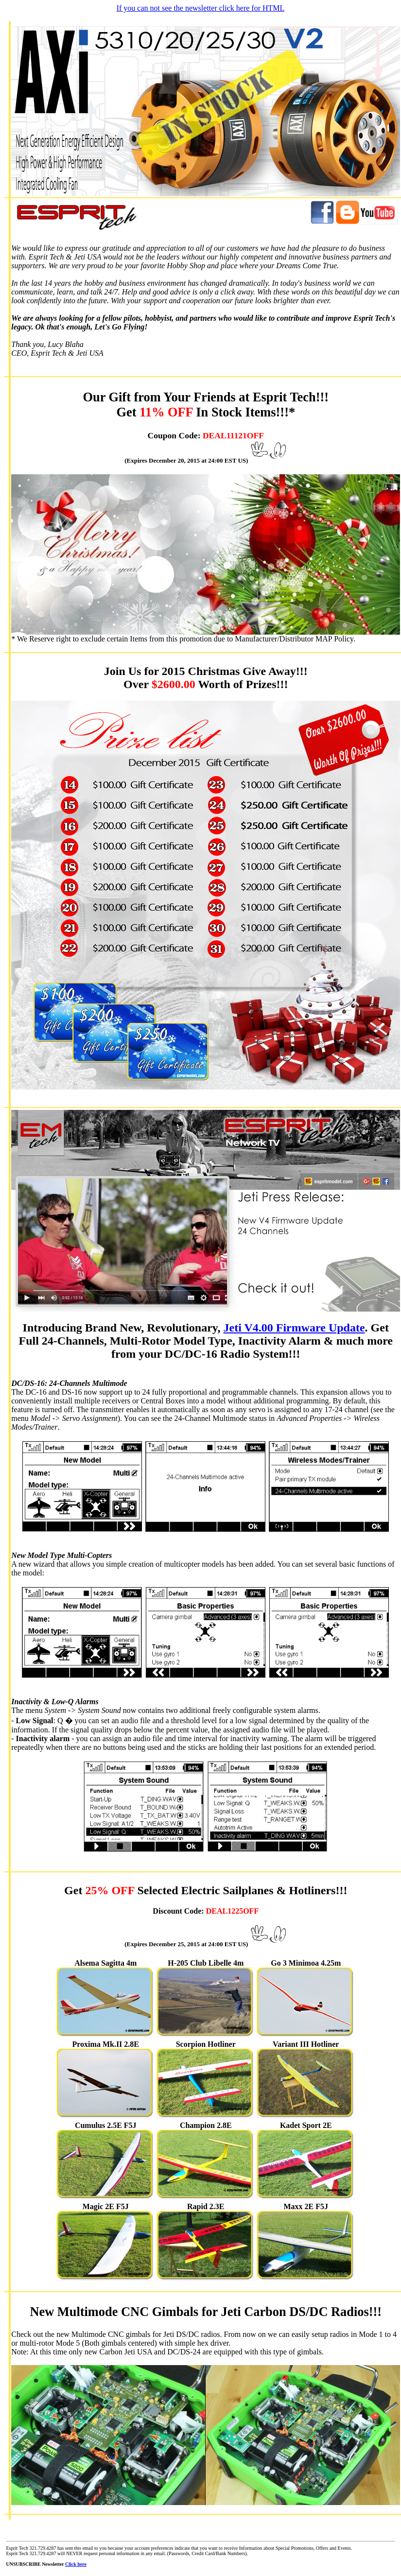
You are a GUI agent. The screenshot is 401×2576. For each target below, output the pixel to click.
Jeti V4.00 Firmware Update (294, 1327)
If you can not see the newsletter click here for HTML (201, 8)
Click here (76, 2564)
